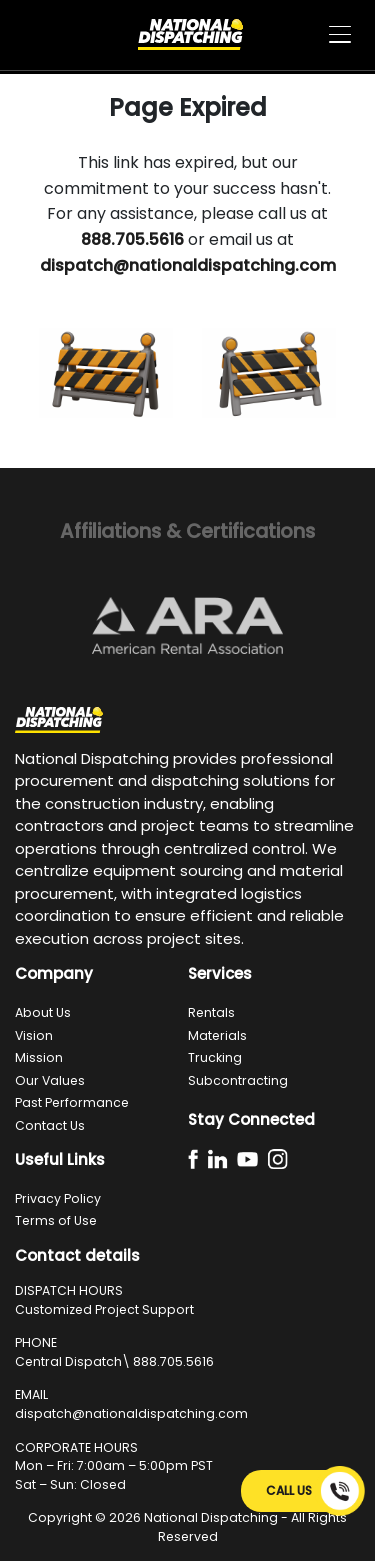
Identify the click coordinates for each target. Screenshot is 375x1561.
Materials (217, 1035)
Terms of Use (56, 1220)
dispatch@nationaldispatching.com (131, 1413)
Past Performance (72, 1102)
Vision (34, 1035)
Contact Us (50, 1125)
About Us (43, 1012)
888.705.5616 (173, 1361)
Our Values (50, 1080)
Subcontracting (238, 1080)
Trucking (215, 1057)
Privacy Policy (58, 1198)
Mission (39, 1057)
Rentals (211, 1012)
